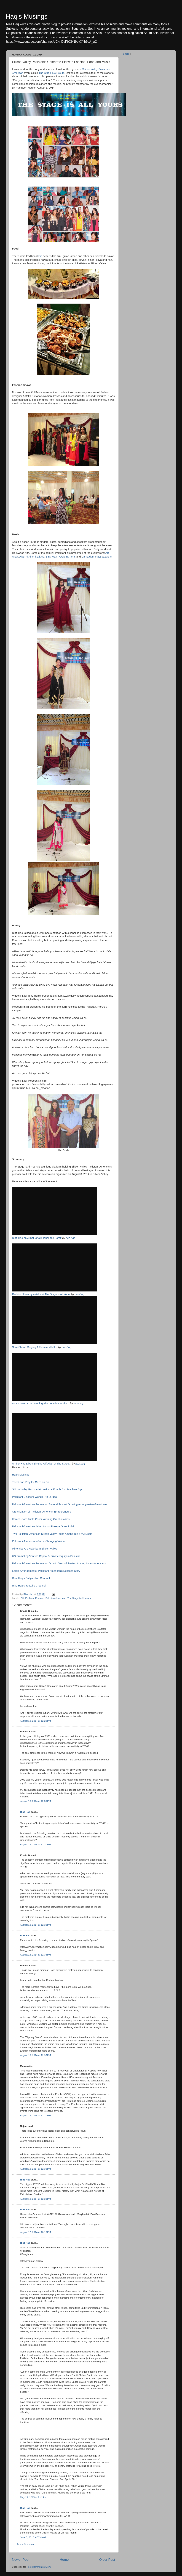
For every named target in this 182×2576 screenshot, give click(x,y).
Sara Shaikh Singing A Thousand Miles (35, 1347)
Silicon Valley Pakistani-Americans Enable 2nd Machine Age (47, 1489)
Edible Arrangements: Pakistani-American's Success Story (46, 1570)
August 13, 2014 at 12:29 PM (35, 1721)
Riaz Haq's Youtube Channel (29, 1585)
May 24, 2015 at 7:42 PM (33, 2497)
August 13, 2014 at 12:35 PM (35, 2055)
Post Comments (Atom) (39, 2567)
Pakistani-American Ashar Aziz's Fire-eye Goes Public (43, 1526)
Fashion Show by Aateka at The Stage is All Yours (41, 1294)
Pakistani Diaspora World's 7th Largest (34, 1496)
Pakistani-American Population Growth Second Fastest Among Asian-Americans (59, 1563)
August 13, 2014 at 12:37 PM (35, 2115)
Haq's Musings (26, 16)
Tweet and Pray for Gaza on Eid (30, 1482)
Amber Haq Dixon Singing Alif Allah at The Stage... (41, 1463)
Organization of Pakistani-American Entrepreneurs (41, 1511)
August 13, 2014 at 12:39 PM (35, 2199)
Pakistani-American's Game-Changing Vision (38, 1541)
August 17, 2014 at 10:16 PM (35, 2232)
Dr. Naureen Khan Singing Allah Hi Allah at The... (40, 1403)
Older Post (107, 2559)
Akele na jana (67, 556)
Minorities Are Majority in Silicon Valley (35, 1548)
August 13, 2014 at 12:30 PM (35, 1801)
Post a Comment (25, 2544)
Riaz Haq (25, 1812)
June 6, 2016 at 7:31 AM (33, 2537)
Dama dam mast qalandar (96, 556)
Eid (40, 256)
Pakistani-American (56, 1598)
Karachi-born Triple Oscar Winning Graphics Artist (41, 1519)
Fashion (29, 1598)
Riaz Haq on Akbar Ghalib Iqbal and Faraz (36, 1238)
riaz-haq (70, 1238)
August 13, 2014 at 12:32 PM (35, 1925)
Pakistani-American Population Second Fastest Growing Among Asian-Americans (59, 1504)
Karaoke (39, 1598)
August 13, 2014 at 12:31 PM (35, 1844)
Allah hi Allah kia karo (31, 556)
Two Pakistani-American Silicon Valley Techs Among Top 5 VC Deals (52, 1533)
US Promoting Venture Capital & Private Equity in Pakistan (46, 1556)
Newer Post (20, 2559)
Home (64, 2559)
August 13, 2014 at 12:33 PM (35, 1954)
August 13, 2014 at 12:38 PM (35, 2169)
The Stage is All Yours (51, 72)
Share (126, 53)
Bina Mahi (52, 556)
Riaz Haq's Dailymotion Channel (31, 1578)
